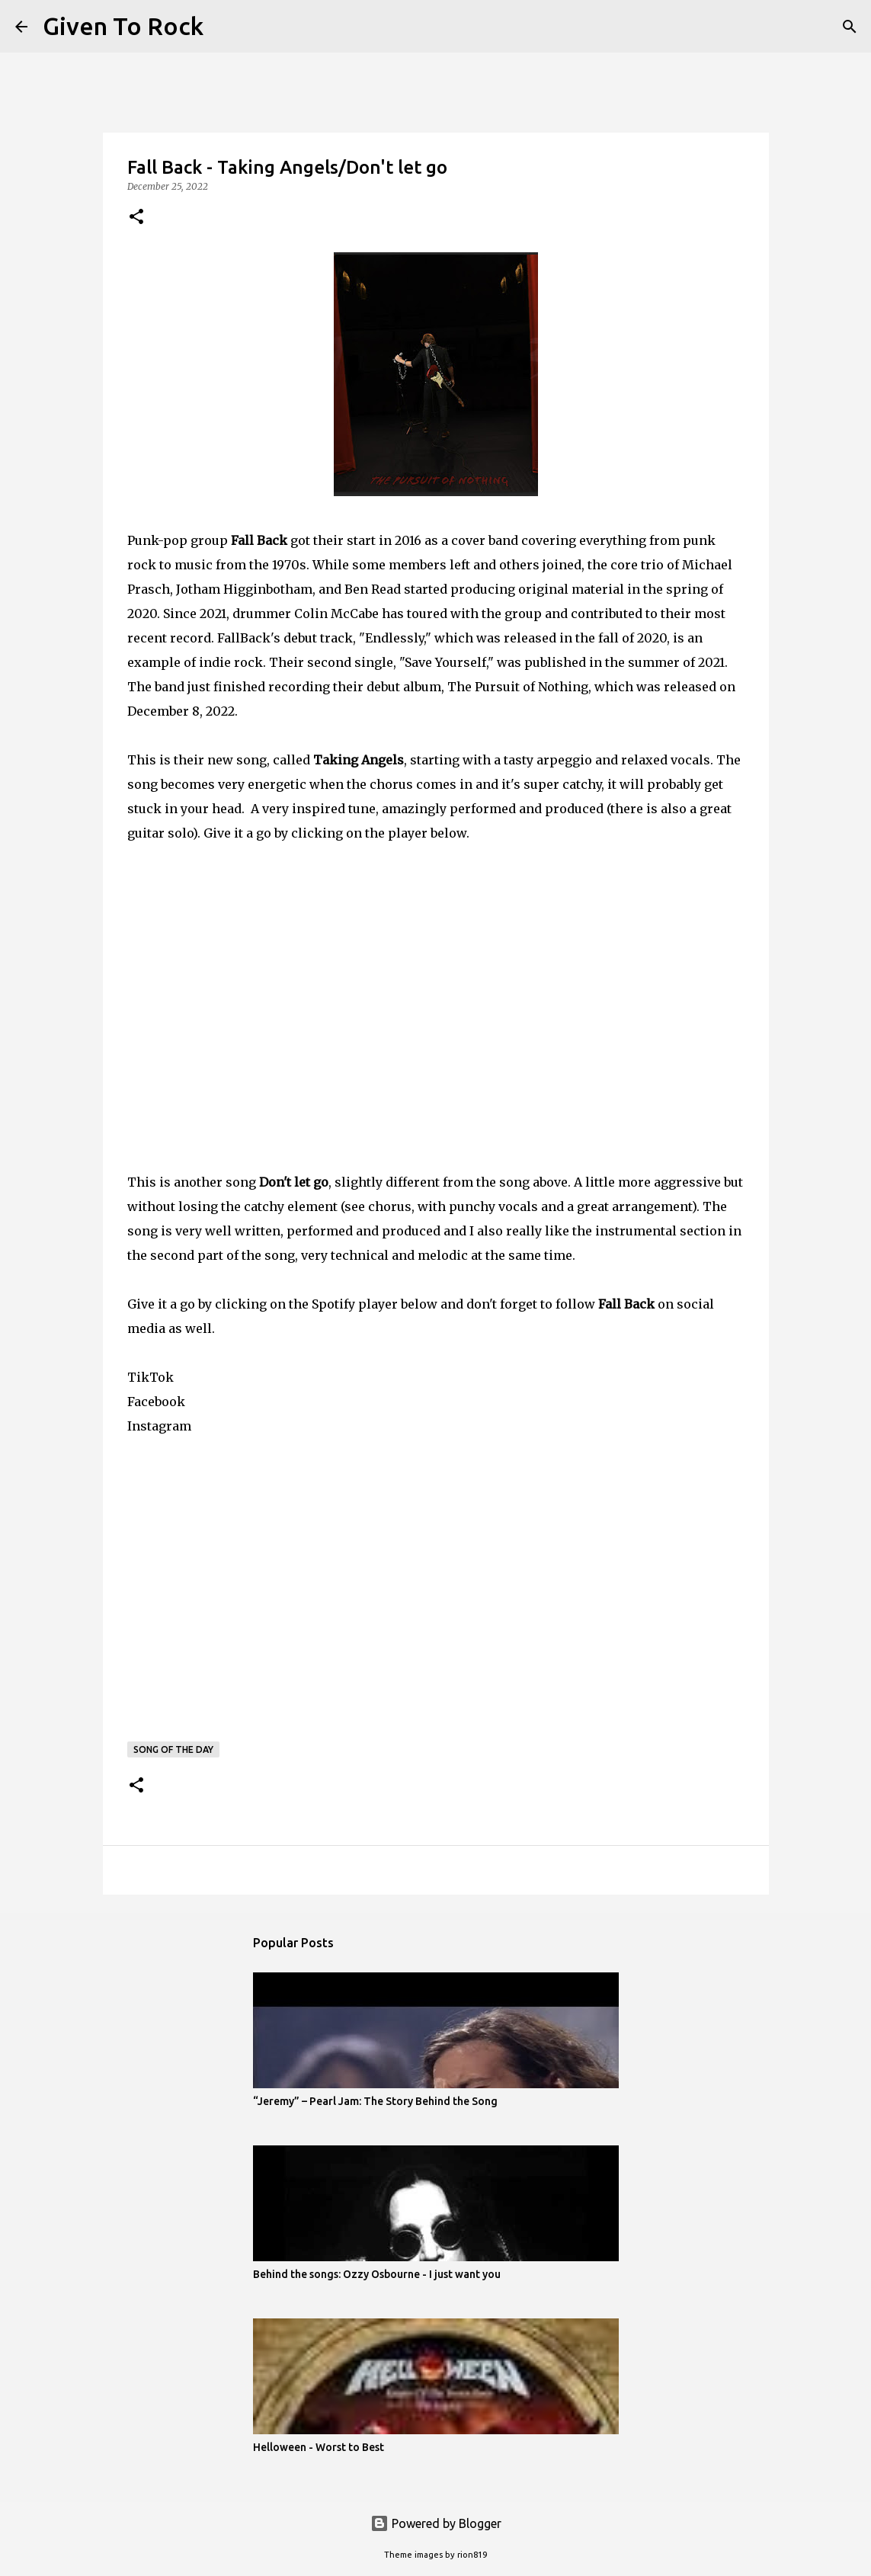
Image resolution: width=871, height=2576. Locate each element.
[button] (136, 217)
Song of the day (173, 1749)
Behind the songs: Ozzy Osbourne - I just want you (377, 2274)
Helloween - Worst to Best (318, 2447)
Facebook (156, 1401)
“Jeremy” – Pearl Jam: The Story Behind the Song (375, 2101)
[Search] (225, 26)
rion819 (472, 2554)
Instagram (159, 1426)
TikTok (150, 1377)
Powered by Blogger (435, 2523)
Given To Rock (123, 26)
